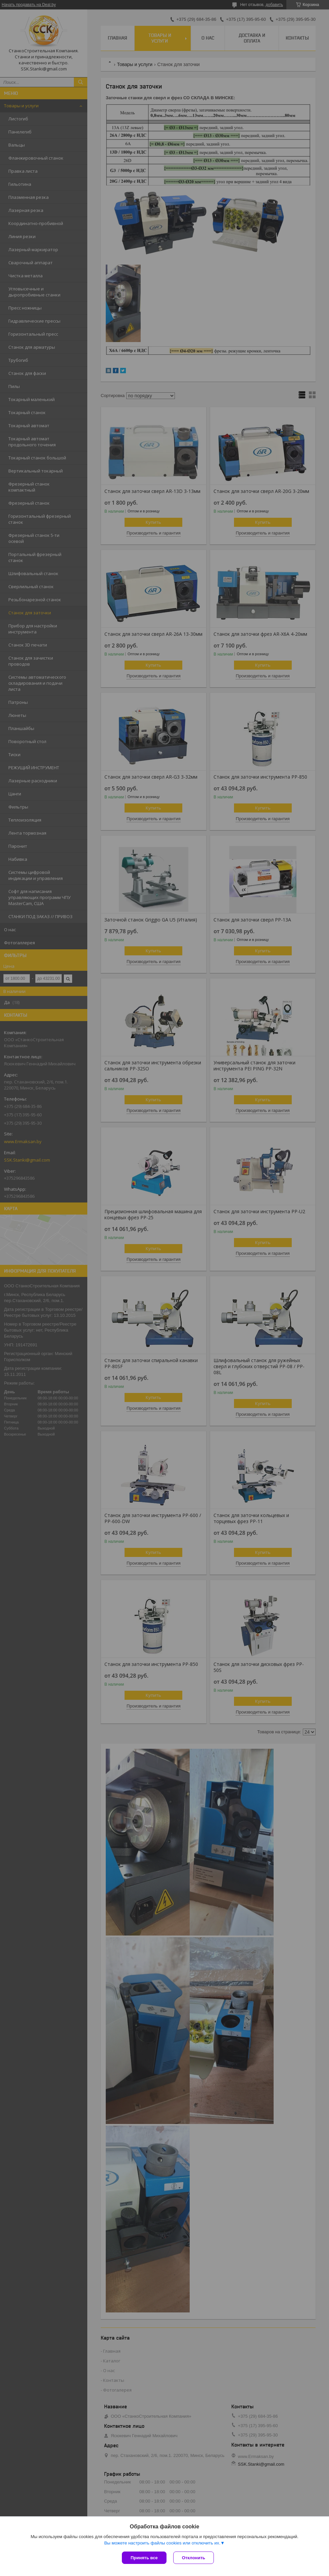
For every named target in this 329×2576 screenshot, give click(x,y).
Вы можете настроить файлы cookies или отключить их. (162, 2542)
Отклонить (193, 2557)
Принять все (144, 2557)
